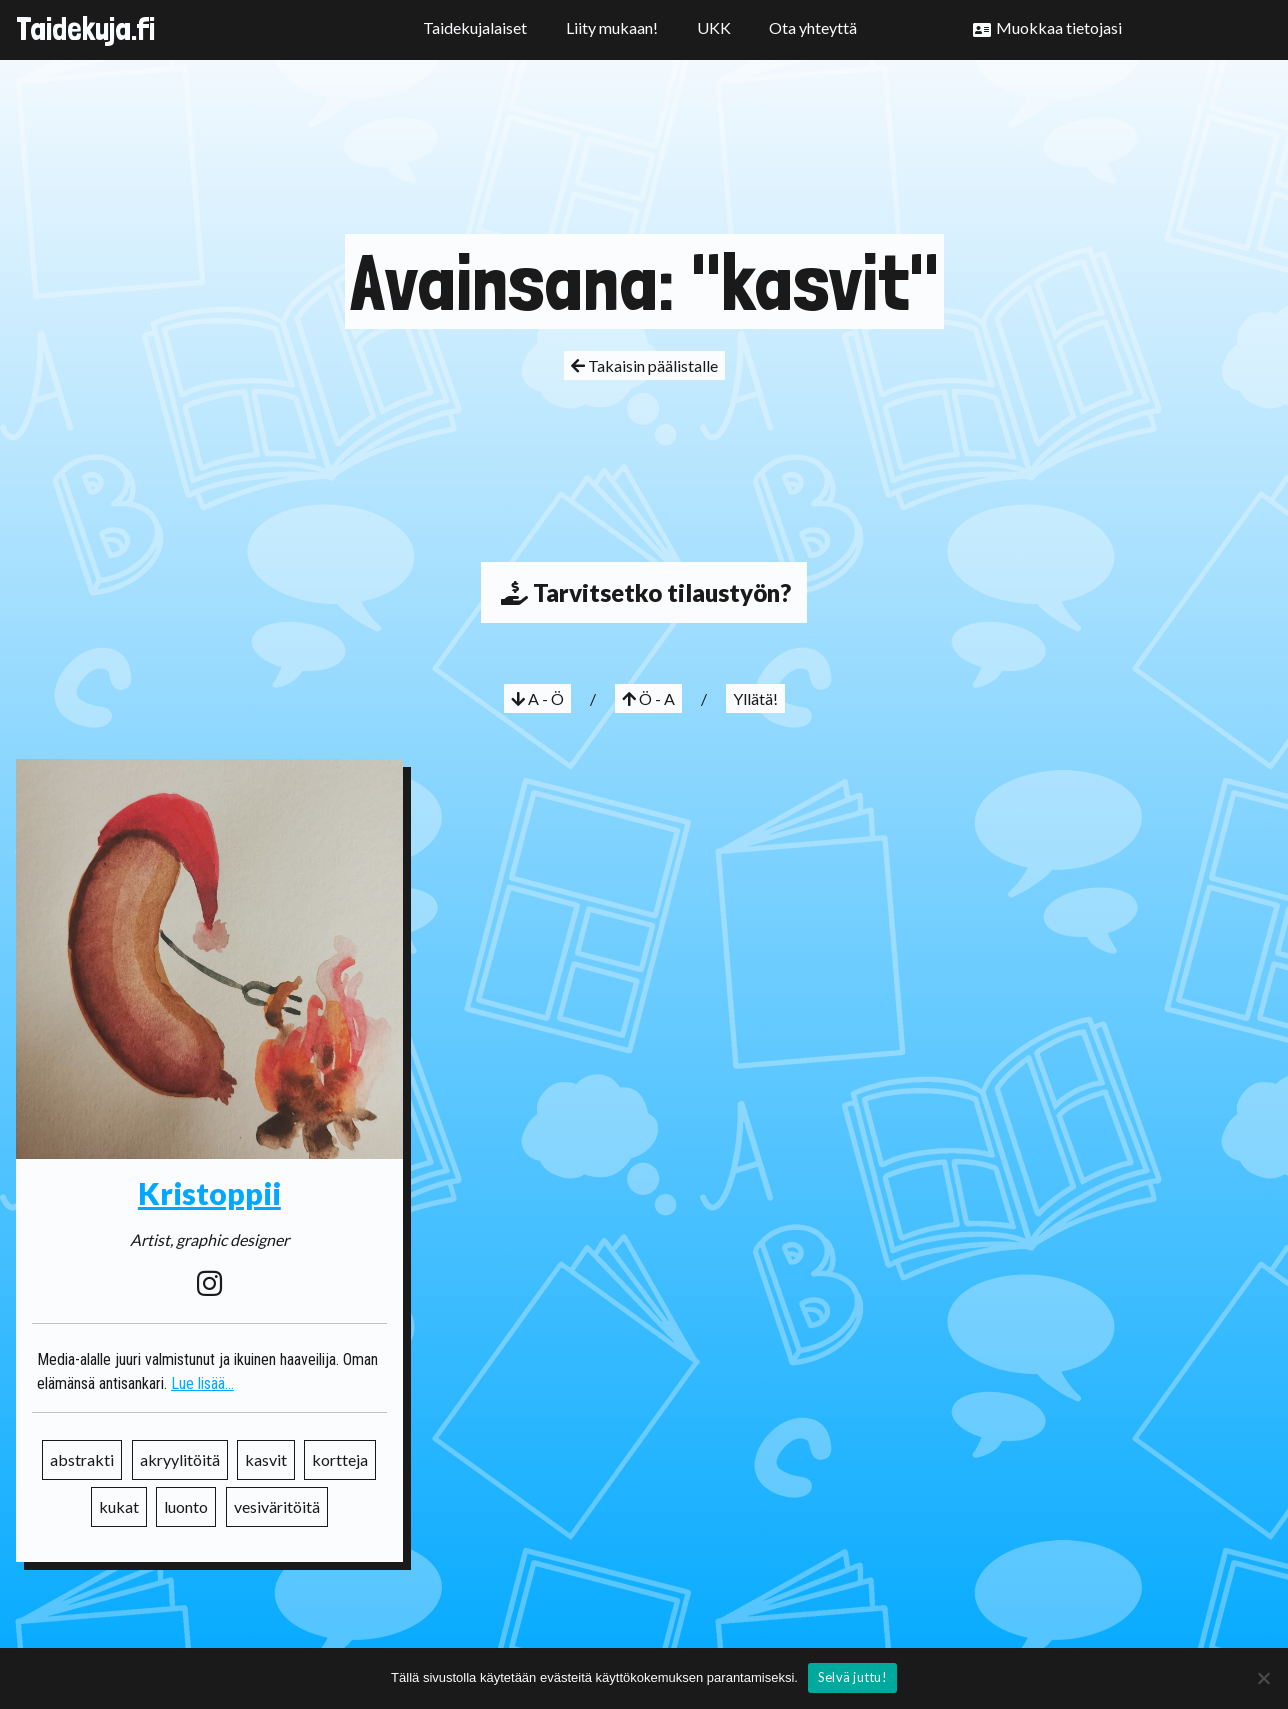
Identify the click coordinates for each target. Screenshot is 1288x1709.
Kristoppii (209, 1193)
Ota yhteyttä (813, 27)
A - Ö (537, 698)
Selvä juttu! (852, 1677)
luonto (186, 1506)
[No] (1263, 1678)
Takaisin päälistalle (644, 365)
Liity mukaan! (612, 27)
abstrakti (82, 1459)
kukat (119, 1506)
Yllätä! (755, 698)
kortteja (340, 1459)
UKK (714, 27)
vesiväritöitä (277, 1506)
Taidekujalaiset (475, 27)
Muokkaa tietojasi (1059, 27)
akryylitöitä (180, 1459)
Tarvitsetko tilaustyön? (644, 592)
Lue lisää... (202, 1383)
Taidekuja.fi (85, 29)
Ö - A (648, 698)
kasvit (266, 1459)
